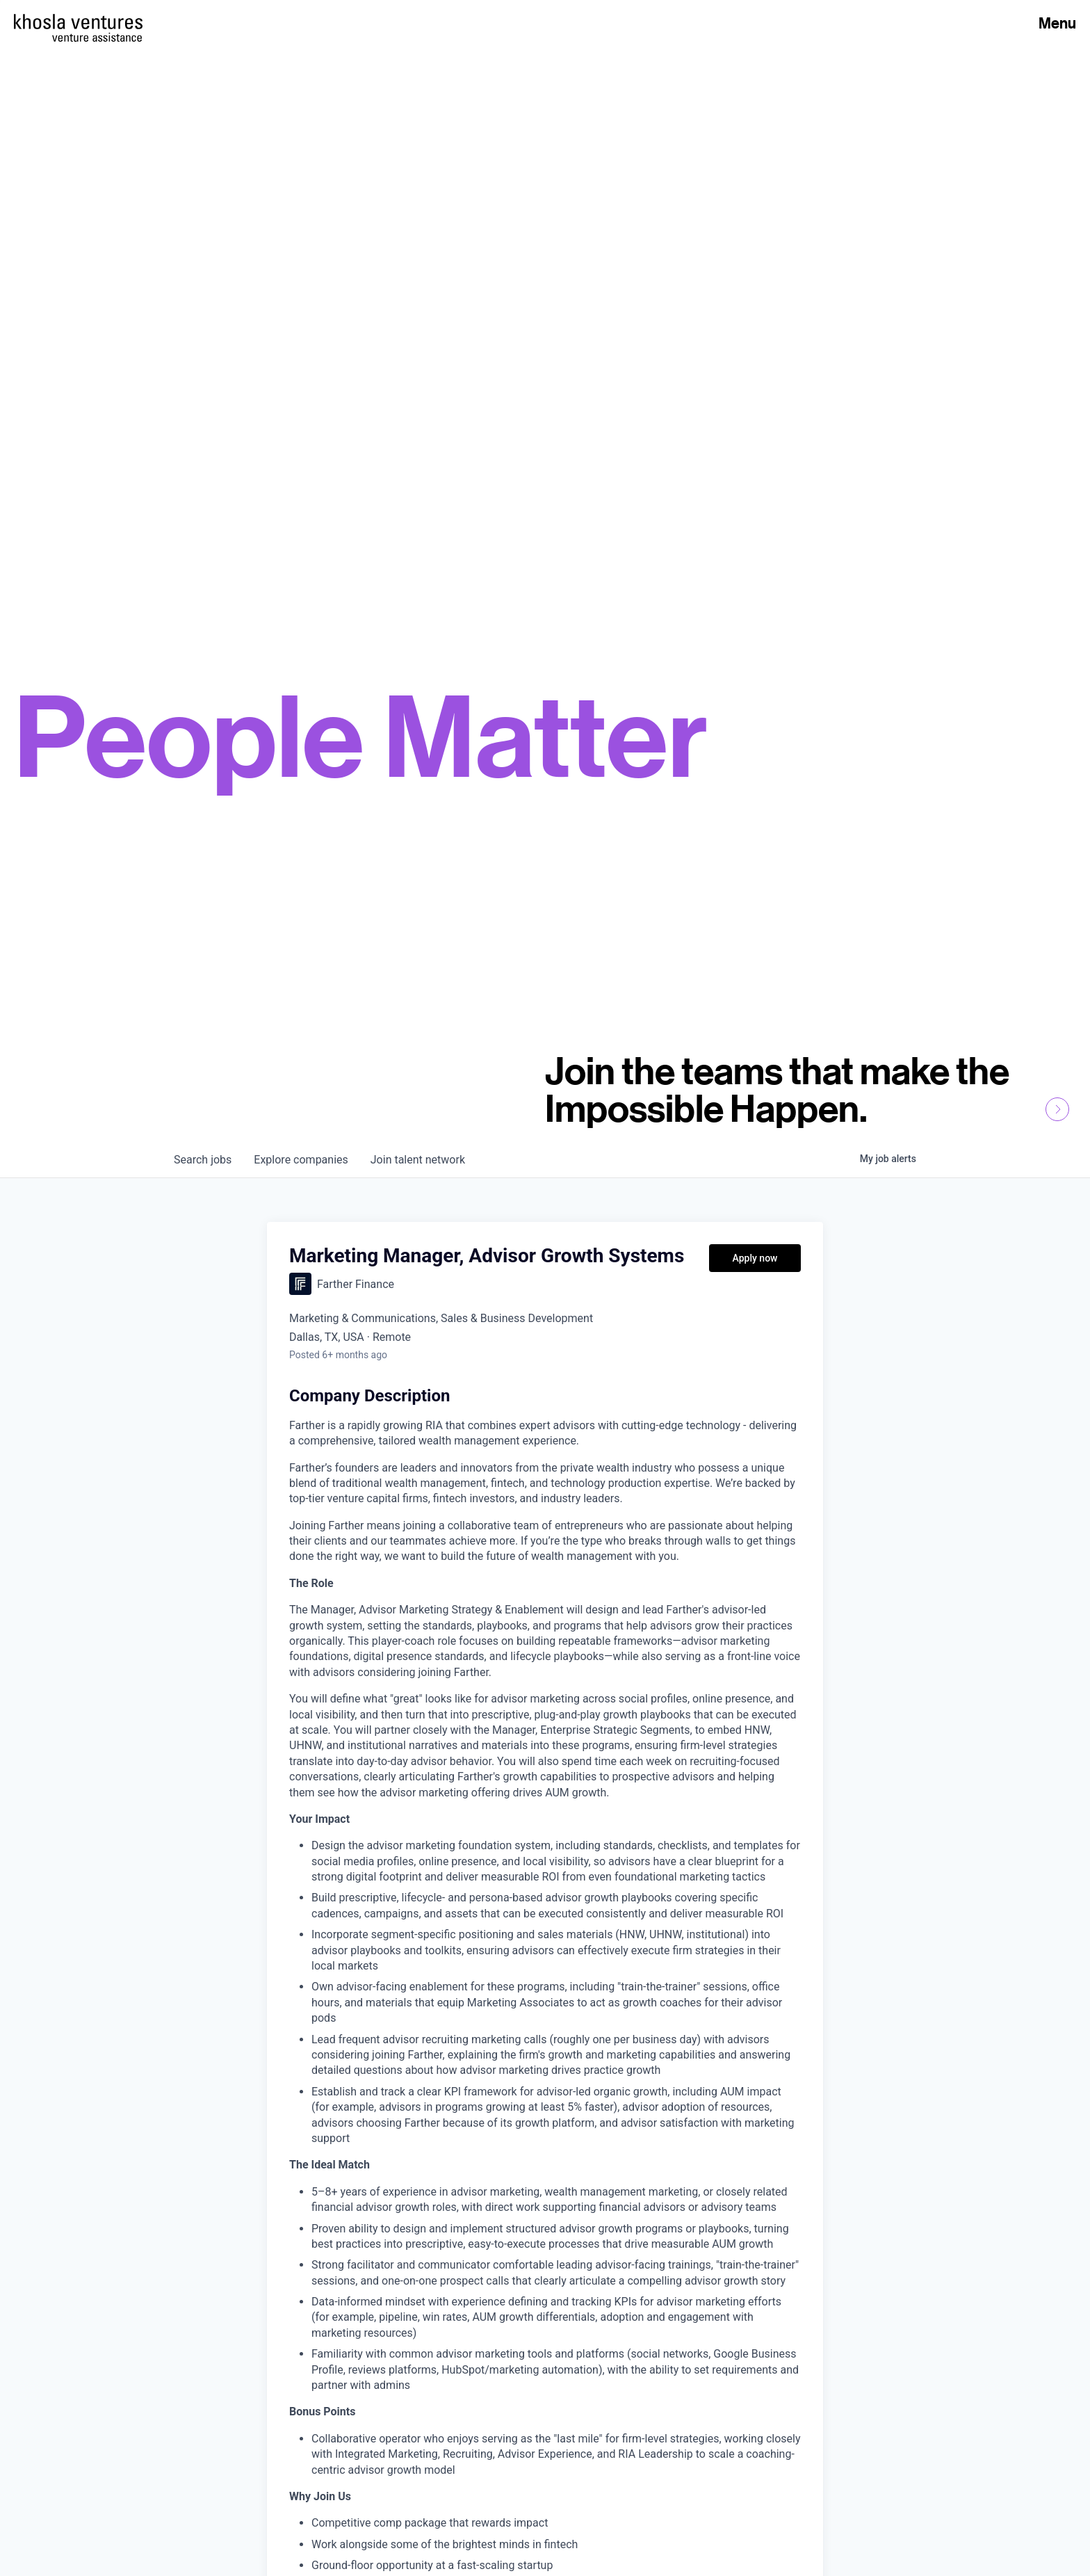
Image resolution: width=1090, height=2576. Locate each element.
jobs (202, 1159)
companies (301, 1159)
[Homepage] (78, 21)
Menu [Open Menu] (1057, 23)
